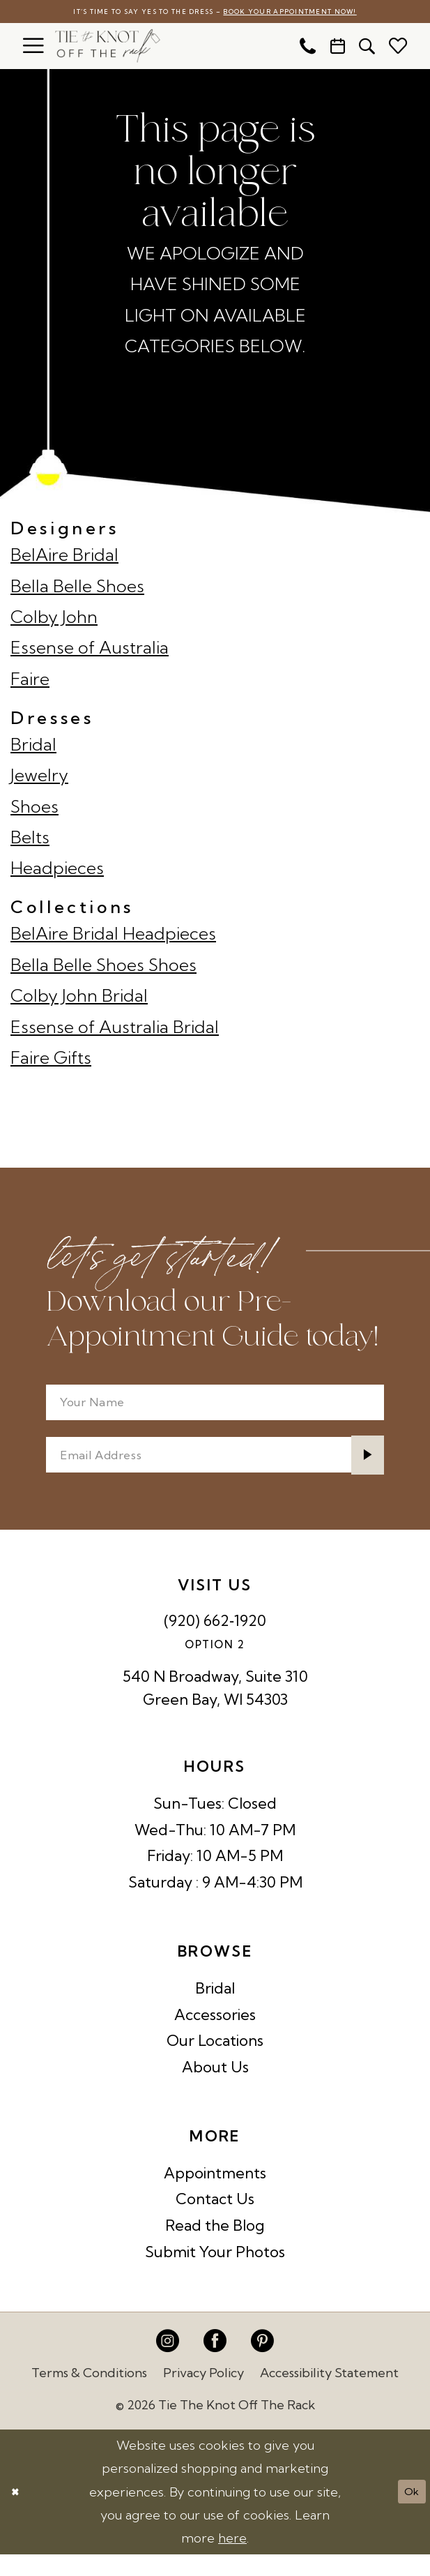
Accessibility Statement (329, 2394)
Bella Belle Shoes (77, 588)
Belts (29, 839)
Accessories (215, 2035)
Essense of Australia (89, 650)
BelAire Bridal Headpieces (113, 935)
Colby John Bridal (79, 997)
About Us (215, 2088)
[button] (33, 48)
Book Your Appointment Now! (316, 12)
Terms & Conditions (89, 2394)
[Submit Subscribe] (362, 1471)
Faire (29, 680)
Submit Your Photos (215, 2273)
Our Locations (215, 2062)
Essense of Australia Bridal (114, 1028)
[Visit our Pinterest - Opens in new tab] (262, 2363)
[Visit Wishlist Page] (398, 48)
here (232, 2560)
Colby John (54, 618)
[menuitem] (33, 48)
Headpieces (57, 870)
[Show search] (368, 48)
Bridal (33, 746)
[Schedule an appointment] (338, 48)
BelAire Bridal (64, 556)
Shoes (34, 808)
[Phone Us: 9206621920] (308, 48)
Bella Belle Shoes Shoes (103, 966)
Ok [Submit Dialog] (408, 2513)
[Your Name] (215, 1409)
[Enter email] (215, 1471)
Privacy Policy (203, 2394)
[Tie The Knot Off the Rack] (107, 48)
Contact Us (215, 2220)
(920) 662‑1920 (215, 1642)
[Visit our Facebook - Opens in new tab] (215, 2363)
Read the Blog (215, 2247)
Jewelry (39, 777)
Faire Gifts (50, 1059)
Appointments (215, 2194)
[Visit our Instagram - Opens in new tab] (167, 2363)
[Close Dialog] (18, 2513)
